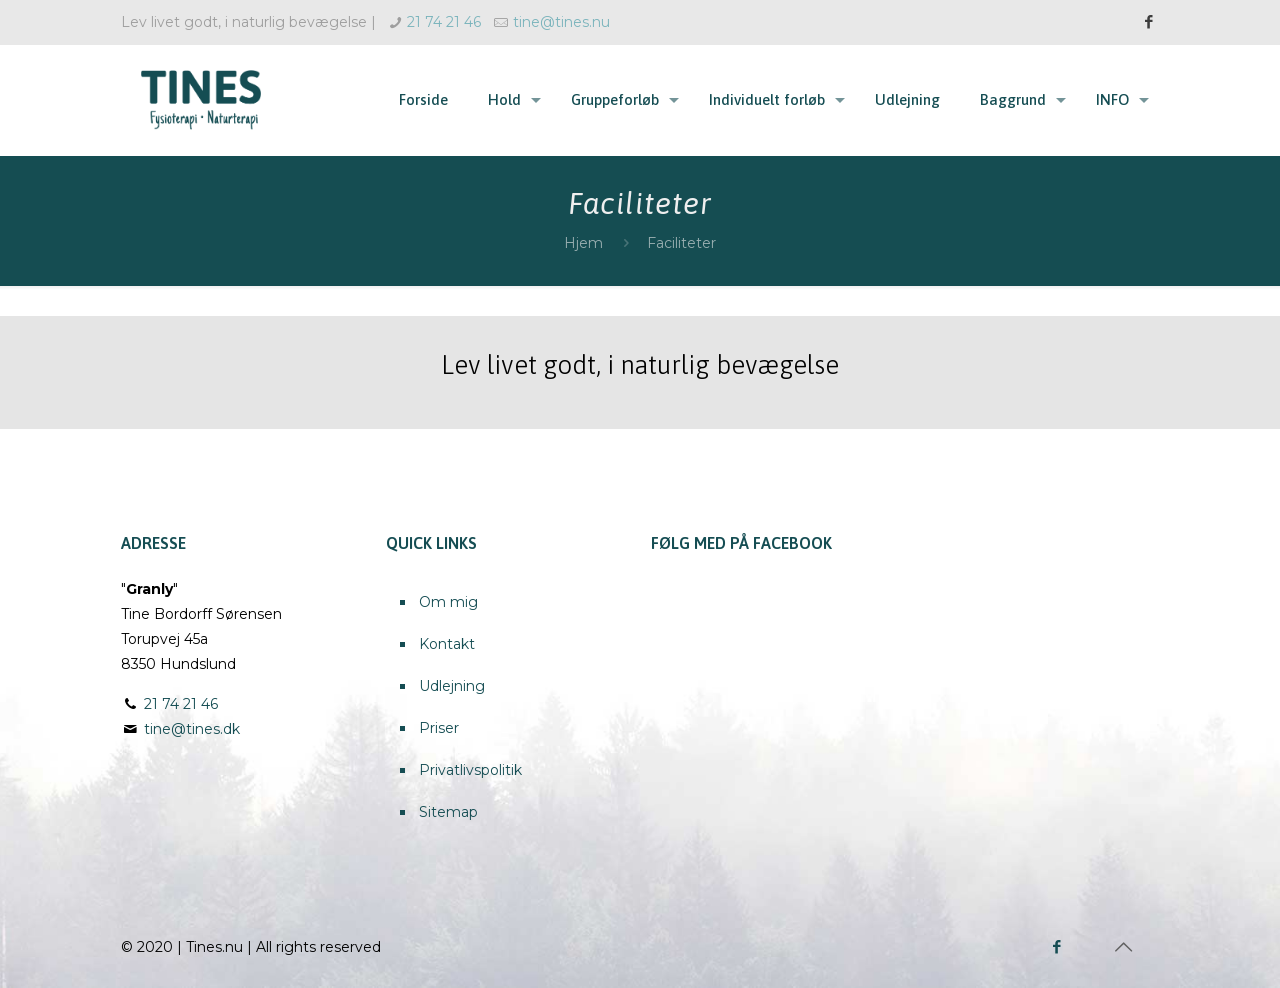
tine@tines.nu (561, 22)
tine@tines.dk (192, 729)
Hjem (583, 243)
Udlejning (452, 686)
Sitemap (448, 812)
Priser (439, 728)
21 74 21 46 (444, 22)
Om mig (448, 602)
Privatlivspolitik (470, 770)
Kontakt (447, 644)
